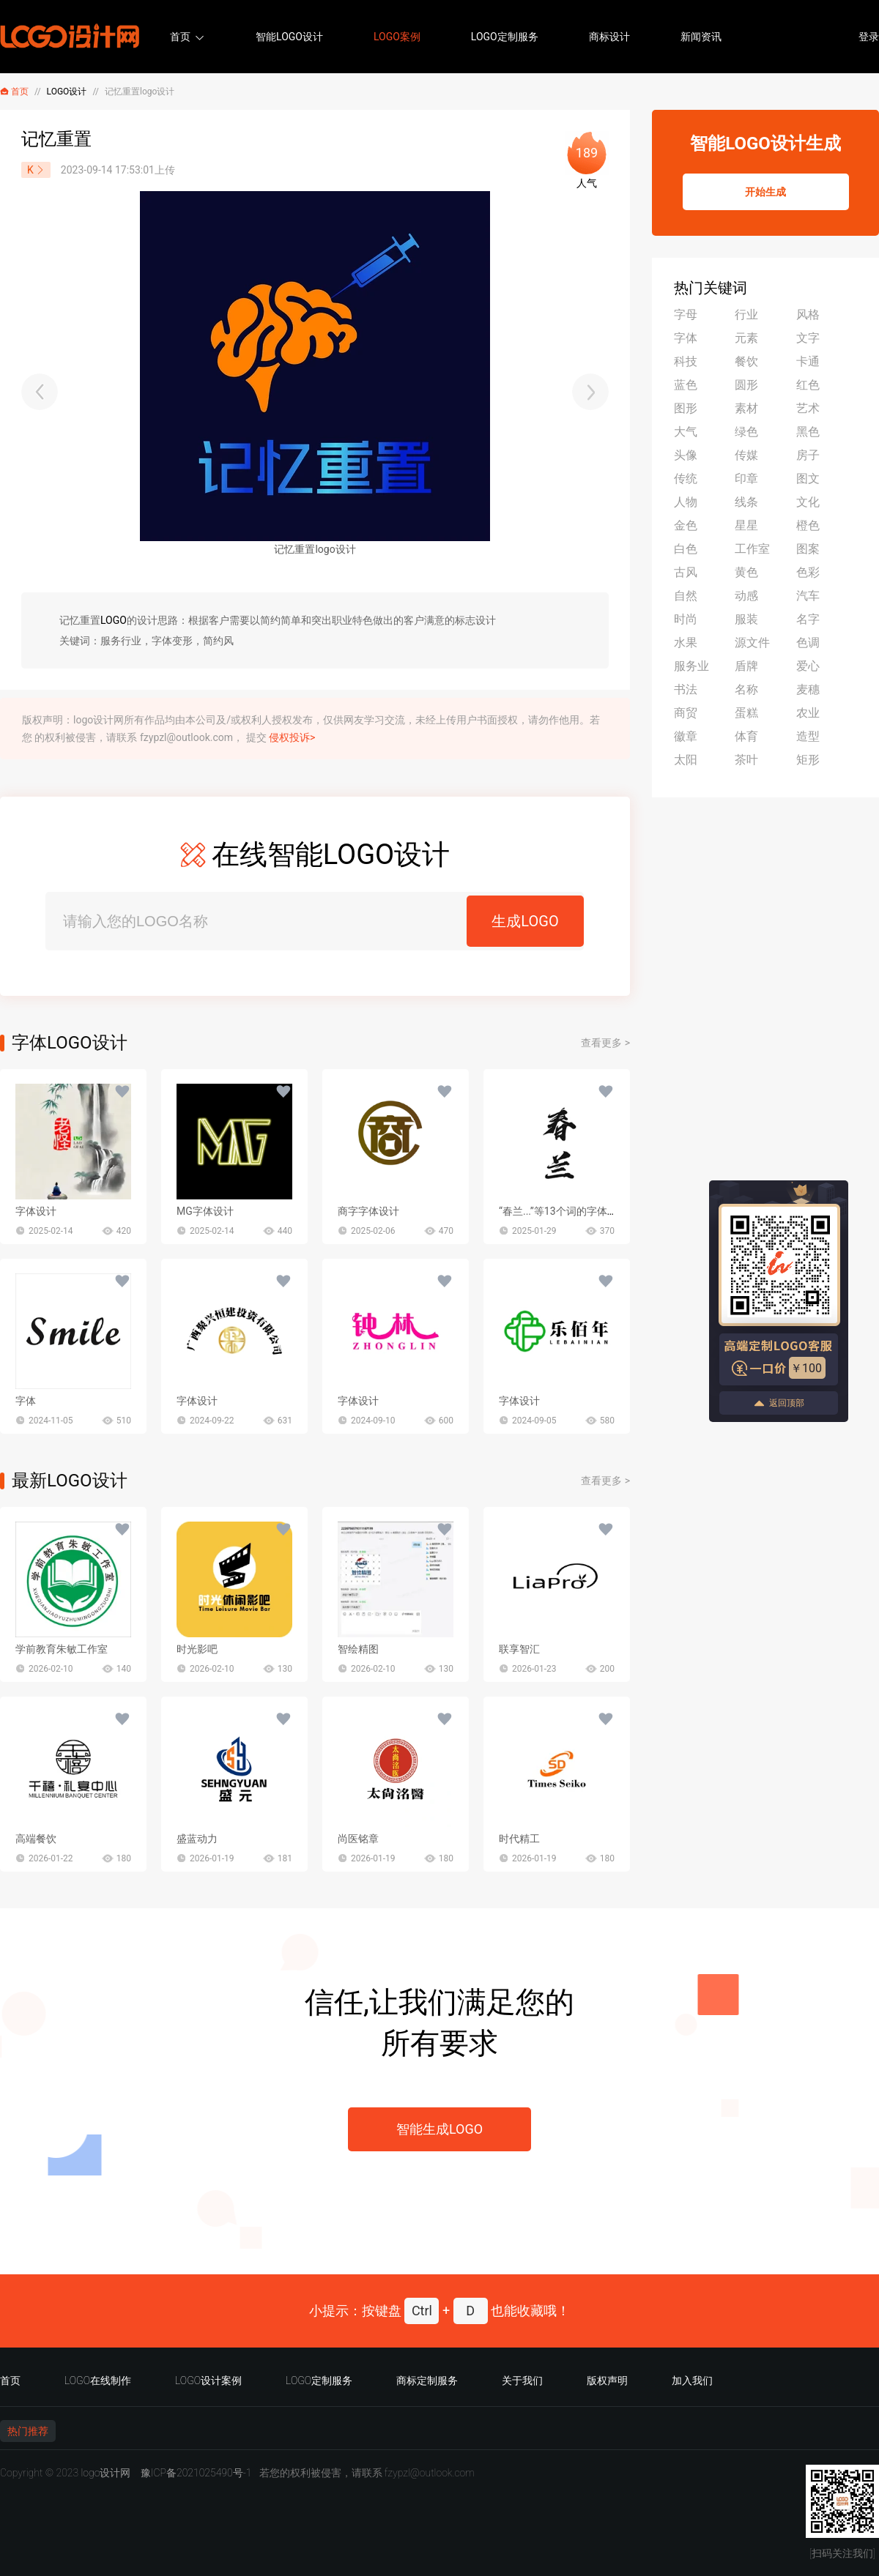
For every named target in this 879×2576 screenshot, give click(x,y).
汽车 (808, 596)
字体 (25, 1401)
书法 (685, 689)
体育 (746, 736)
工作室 (752, 549)
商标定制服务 (427, 2380)
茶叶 (746, 760)
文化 (808, 502)
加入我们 (692, 2380)
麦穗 (808, 689)
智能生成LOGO (439, 2129)
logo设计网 (105, 2473)
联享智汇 (519, 1649)
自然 (685, 596)
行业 (746, 314)
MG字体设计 (205, 1211)
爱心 (808, 666)
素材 (746, 408)
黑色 (808, 432)
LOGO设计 (67, 91)
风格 (808, 314)
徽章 (685, 736)
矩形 (808, 760)
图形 (685, 408)
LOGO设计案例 (208, 2380)
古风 (685, 572)
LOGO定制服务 (504, 36)
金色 (685, 525)
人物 (685, 502)
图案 (808, 549)
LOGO (113, 620)
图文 (808, 478)
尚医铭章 (358, 1838)
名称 (746, 689)
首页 (180, 36)
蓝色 (685, 385)
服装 (746, 619)
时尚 (685, 619)
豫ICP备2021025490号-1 (196, 2473)
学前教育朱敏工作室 (61, 1649)
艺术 (808, 408)
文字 (808, 338)
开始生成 (765, 192)
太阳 (685, 760)
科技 (685, 361)
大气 (685, 432)
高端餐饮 (35, 1838)
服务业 (691, 666)
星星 (746, 525)
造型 (808, 736)
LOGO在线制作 (97, 2380)
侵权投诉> (292, 737)
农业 (808, 713)
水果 (685, 642)
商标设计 (609, 36)
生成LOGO (525, 921)
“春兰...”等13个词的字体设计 (563, 1211)
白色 (685, 549)
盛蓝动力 (197, 1838)
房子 (808, 455)
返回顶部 (778, 1403)
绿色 (746, 432)
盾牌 (746, 666)
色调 (808, 642)
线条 (746, 502)
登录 (868, 36)
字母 (685, 314)
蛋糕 (746, 713)
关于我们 (522, 2380)
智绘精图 (358, 1649)
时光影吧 (197, 1649)
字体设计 (35, 1211)
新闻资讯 (701, 36)
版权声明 (607, 2380)
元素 (746, 338)
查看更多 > (605, 1043)
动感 (746, 596)
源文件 (752, 642)
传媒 (746, 455)
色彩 (808, 572)
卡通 (808, 361)
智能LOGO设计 (289, 36)
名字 (808, 619)
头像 (685, 455)
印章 (746, 478)
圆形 (746, 385)
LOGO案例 (397, 36)
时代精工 (519, 1838)
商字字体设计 (368, 1211)
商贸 (685, 713)
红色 (808, 385)
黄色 (746, 572)
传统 (685, 478)
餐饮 (746, 361)
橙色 (808, 525)
